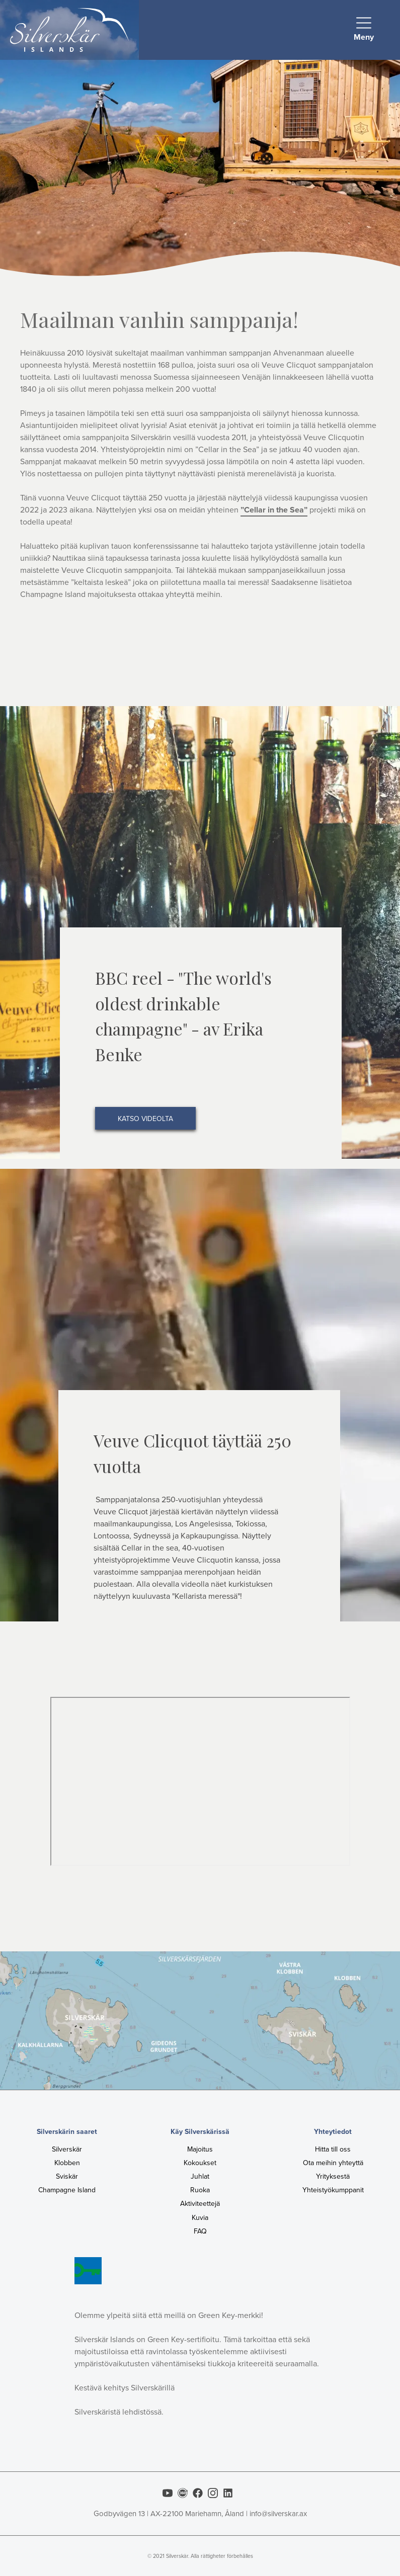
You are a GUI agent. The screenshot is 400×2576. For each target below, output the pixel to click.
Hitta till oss (333, 2149)
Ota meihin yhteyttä (333, 2163)
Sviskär (67, 2176)
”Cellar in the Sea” (274, 510)
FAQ (200, 2231)
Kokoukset (200, 2163)
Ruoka (200, 2190)
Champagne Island (67, 2190)
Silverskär (67, 2149)
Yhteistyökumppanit (333, 2190)
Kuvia (200, 2217)
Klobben (67, 2163)
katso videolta (145, 1118)
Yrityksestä (333, 2176)
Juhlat (200, 2176)
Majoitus (200, 2149)
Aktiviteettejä (200, 2203)
